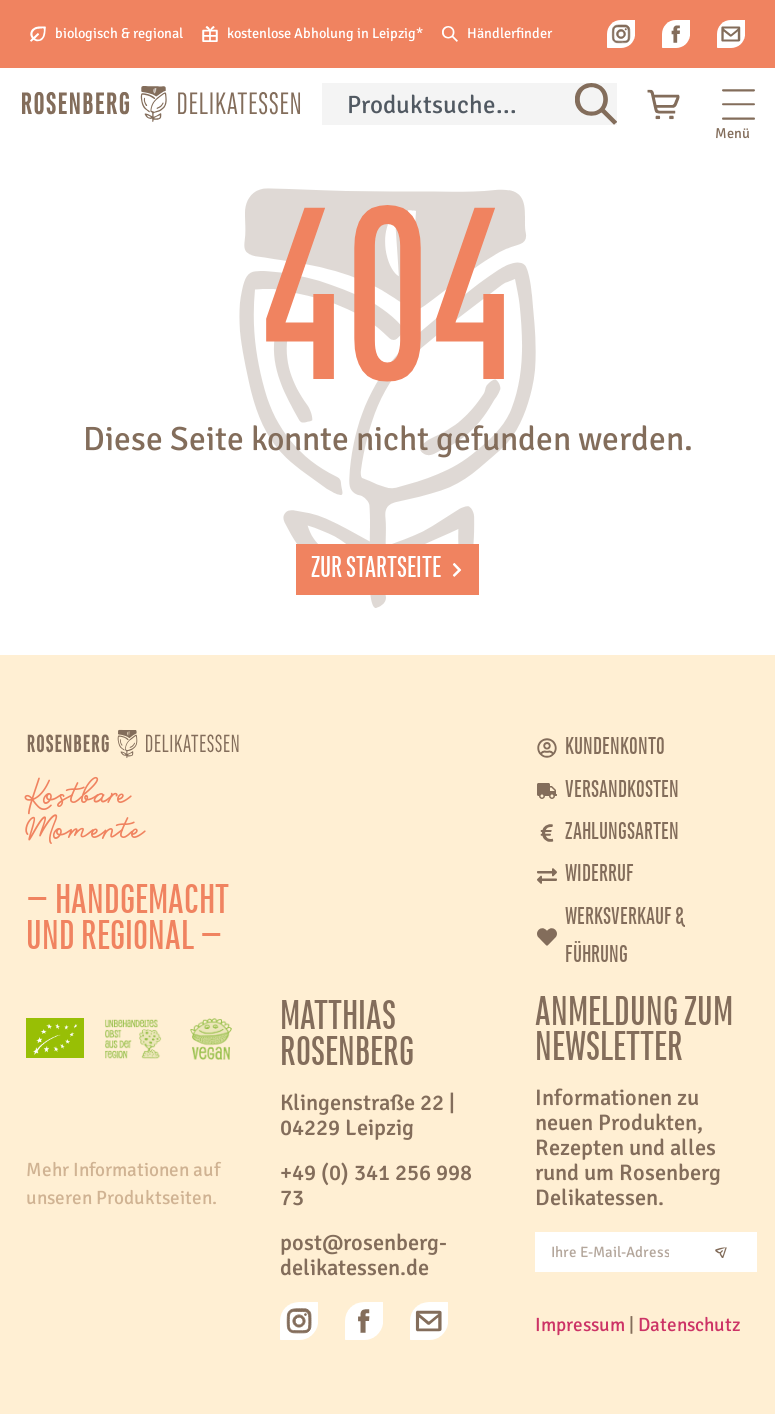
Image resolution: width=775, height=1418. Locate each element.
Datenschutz (689, 1329)
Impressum (580, 1329)
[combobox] (448, 104)
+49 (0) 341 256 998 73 (376, 1189)
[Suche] (596, 104)
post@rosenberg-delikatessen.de (363, 1259)
